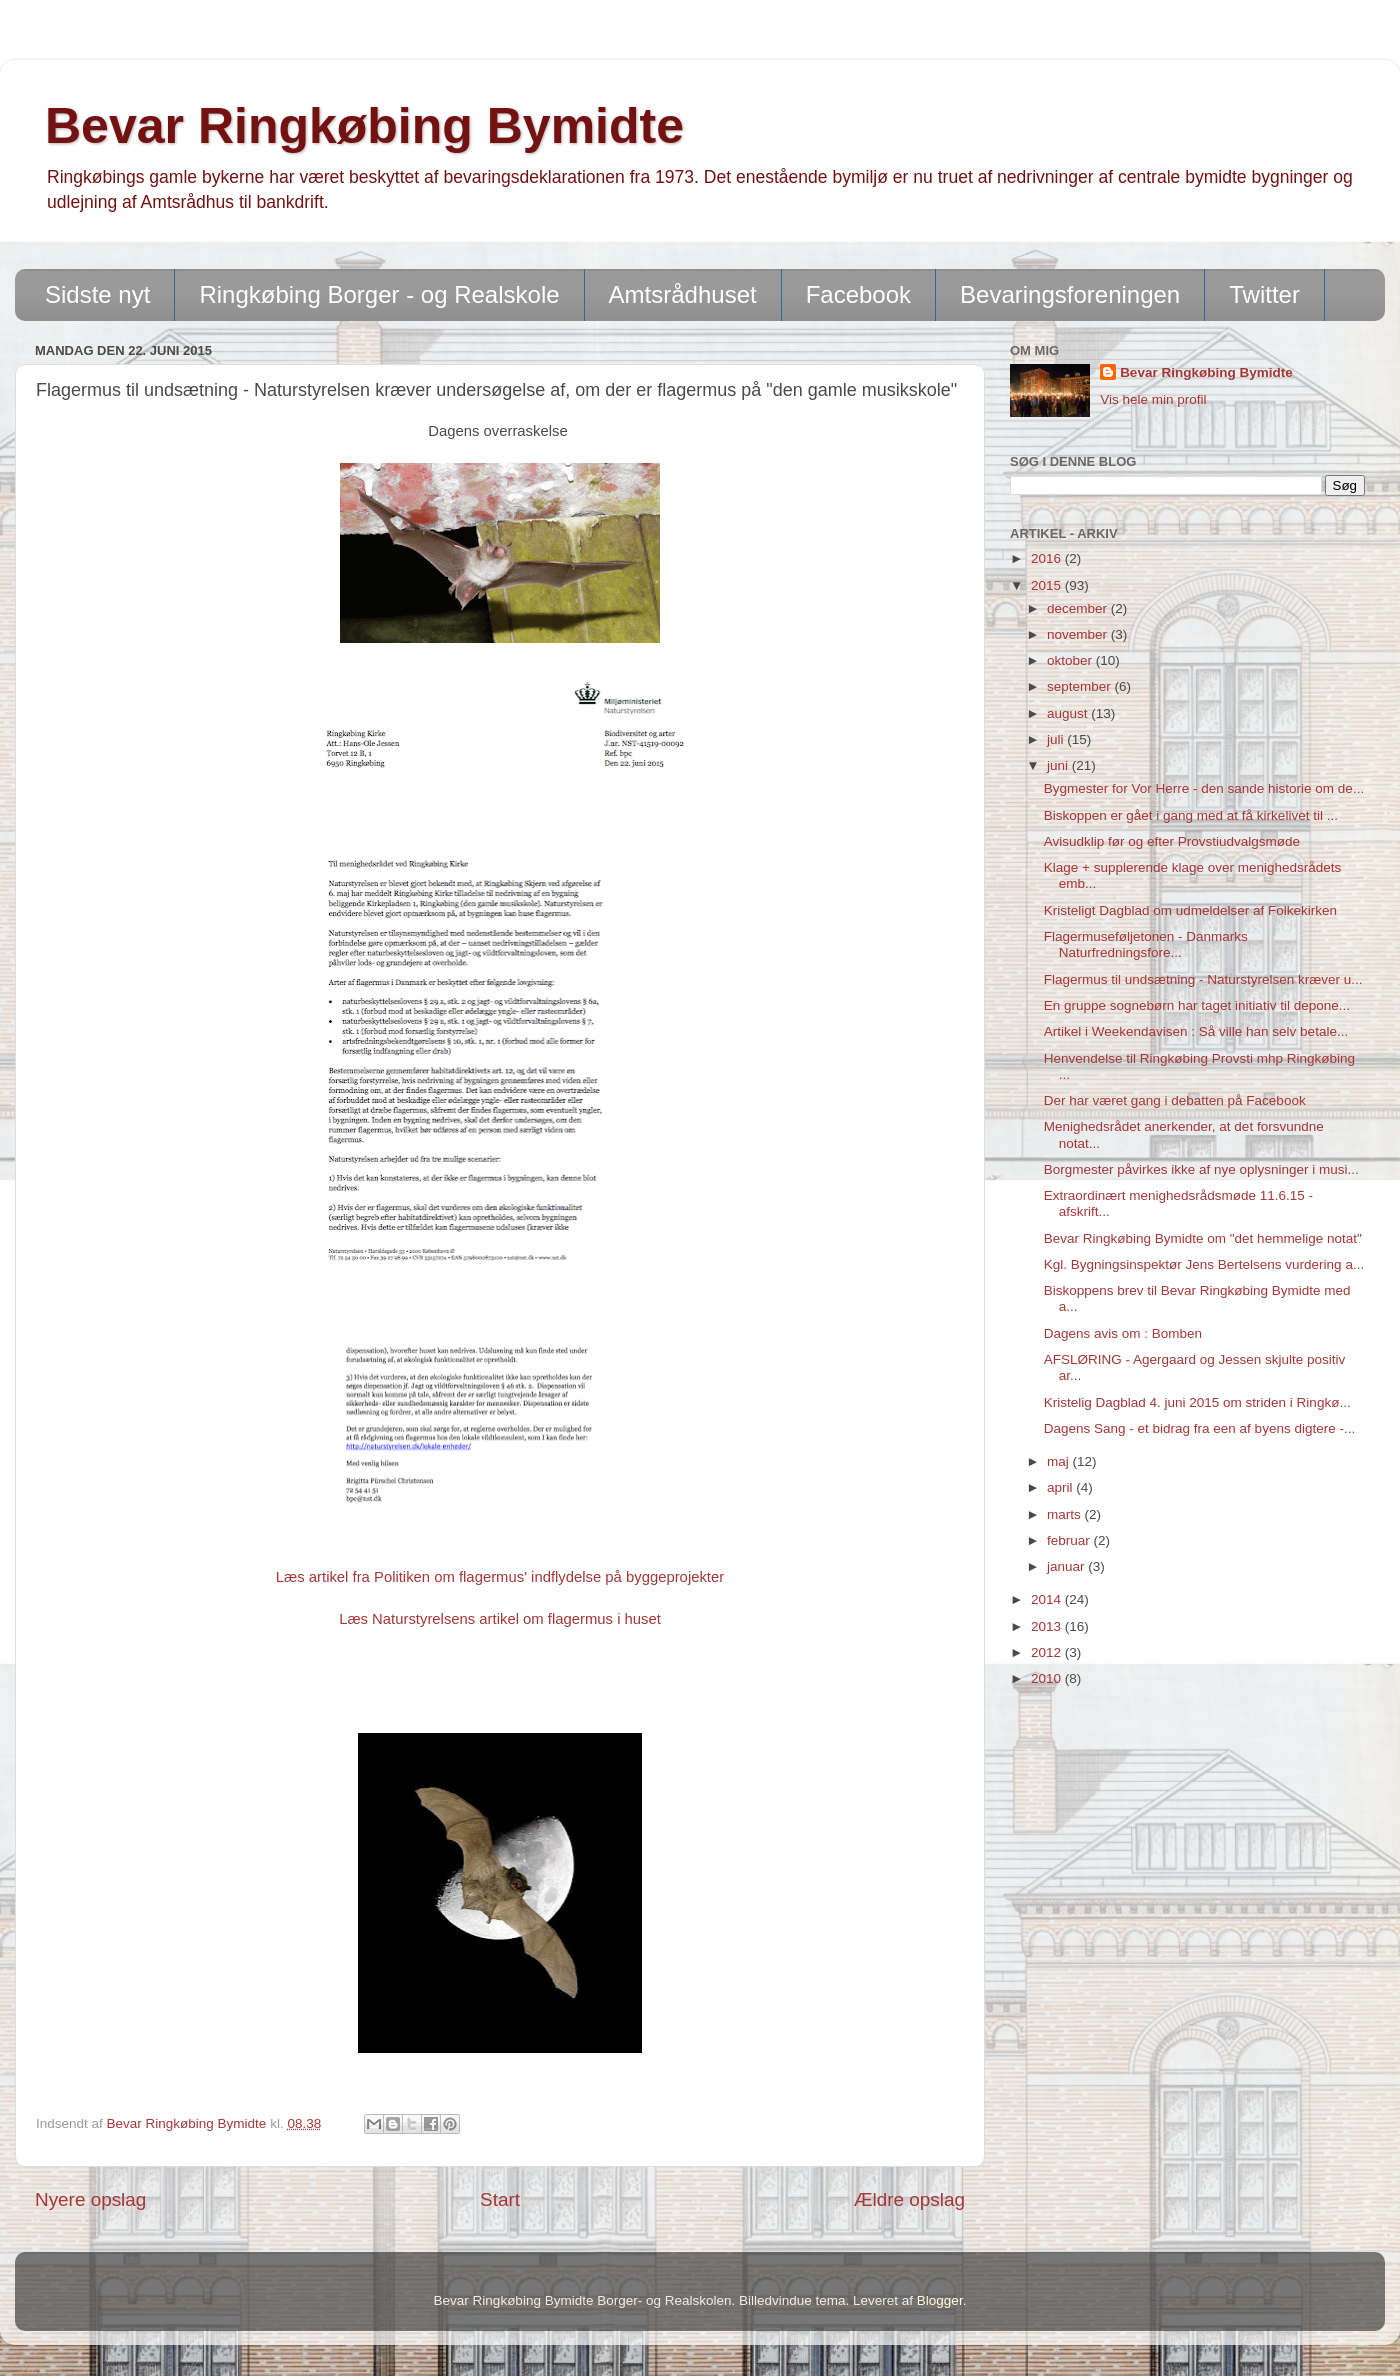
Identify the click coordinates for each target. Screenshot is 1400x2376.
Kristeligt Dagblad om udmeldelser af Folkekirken (1190, 910)
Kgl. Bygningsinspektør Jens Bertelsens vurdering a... (1204, 1264)
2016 (1048, 558)
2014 (1048, 1599)
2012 (1048, 1652)
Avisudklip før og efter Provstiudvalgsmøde (1172, 841)
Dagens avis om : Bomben (1123, 1333)
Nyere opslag (90, 2199)
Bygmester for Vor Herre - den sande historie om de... (1204, 788)
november (1079, 634)
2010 (1048, 1678)
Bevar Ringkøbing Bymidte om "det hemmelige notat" (1203, 1238)
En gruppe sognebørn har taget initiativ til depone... (1197, 1005)
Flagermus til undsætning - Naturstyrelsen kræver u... (1203, 979)
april (1061, 1487)
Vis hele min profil (1153, 399)
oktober (1071, 660)
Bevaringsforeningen (1070, 294)
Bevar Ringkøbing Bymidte (364, 126)
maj (1060, 1461)
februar (1070, 1540)
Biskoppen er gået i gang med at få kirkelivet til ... (1191, 815)
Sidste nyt (97, 294)
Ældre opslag (909, 2199)
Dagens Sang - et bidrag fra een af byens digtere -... (1199, 1428)
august (1069, 713)
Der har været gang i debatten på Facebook (1175, 1100)
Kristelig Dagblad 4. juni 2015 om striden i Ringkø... (1197, 1402)
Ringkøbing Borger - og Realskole (379, 294)
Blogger (940, 2300)
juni (1059, 765)
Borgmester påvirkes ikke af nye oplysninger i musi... (1201, 1169)
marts (1066, 1514)
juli (1057, 739)
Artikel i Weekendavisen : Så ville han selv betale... (1196, 1031)
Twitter (1264, 294)
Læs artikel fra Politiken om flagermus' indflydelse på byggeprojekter (500, 1577)
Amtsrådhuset (683, 294)
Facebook (858, 294)
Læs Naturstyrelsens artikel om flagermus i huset (500, 1619)
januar (1067, 1566)
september (1081, 686)
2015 (1048, 585)
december (1079, 608)
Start (500, 2199)
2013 (1048, 1626)
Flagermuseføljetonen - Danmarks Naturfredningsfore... (1146, 944)
